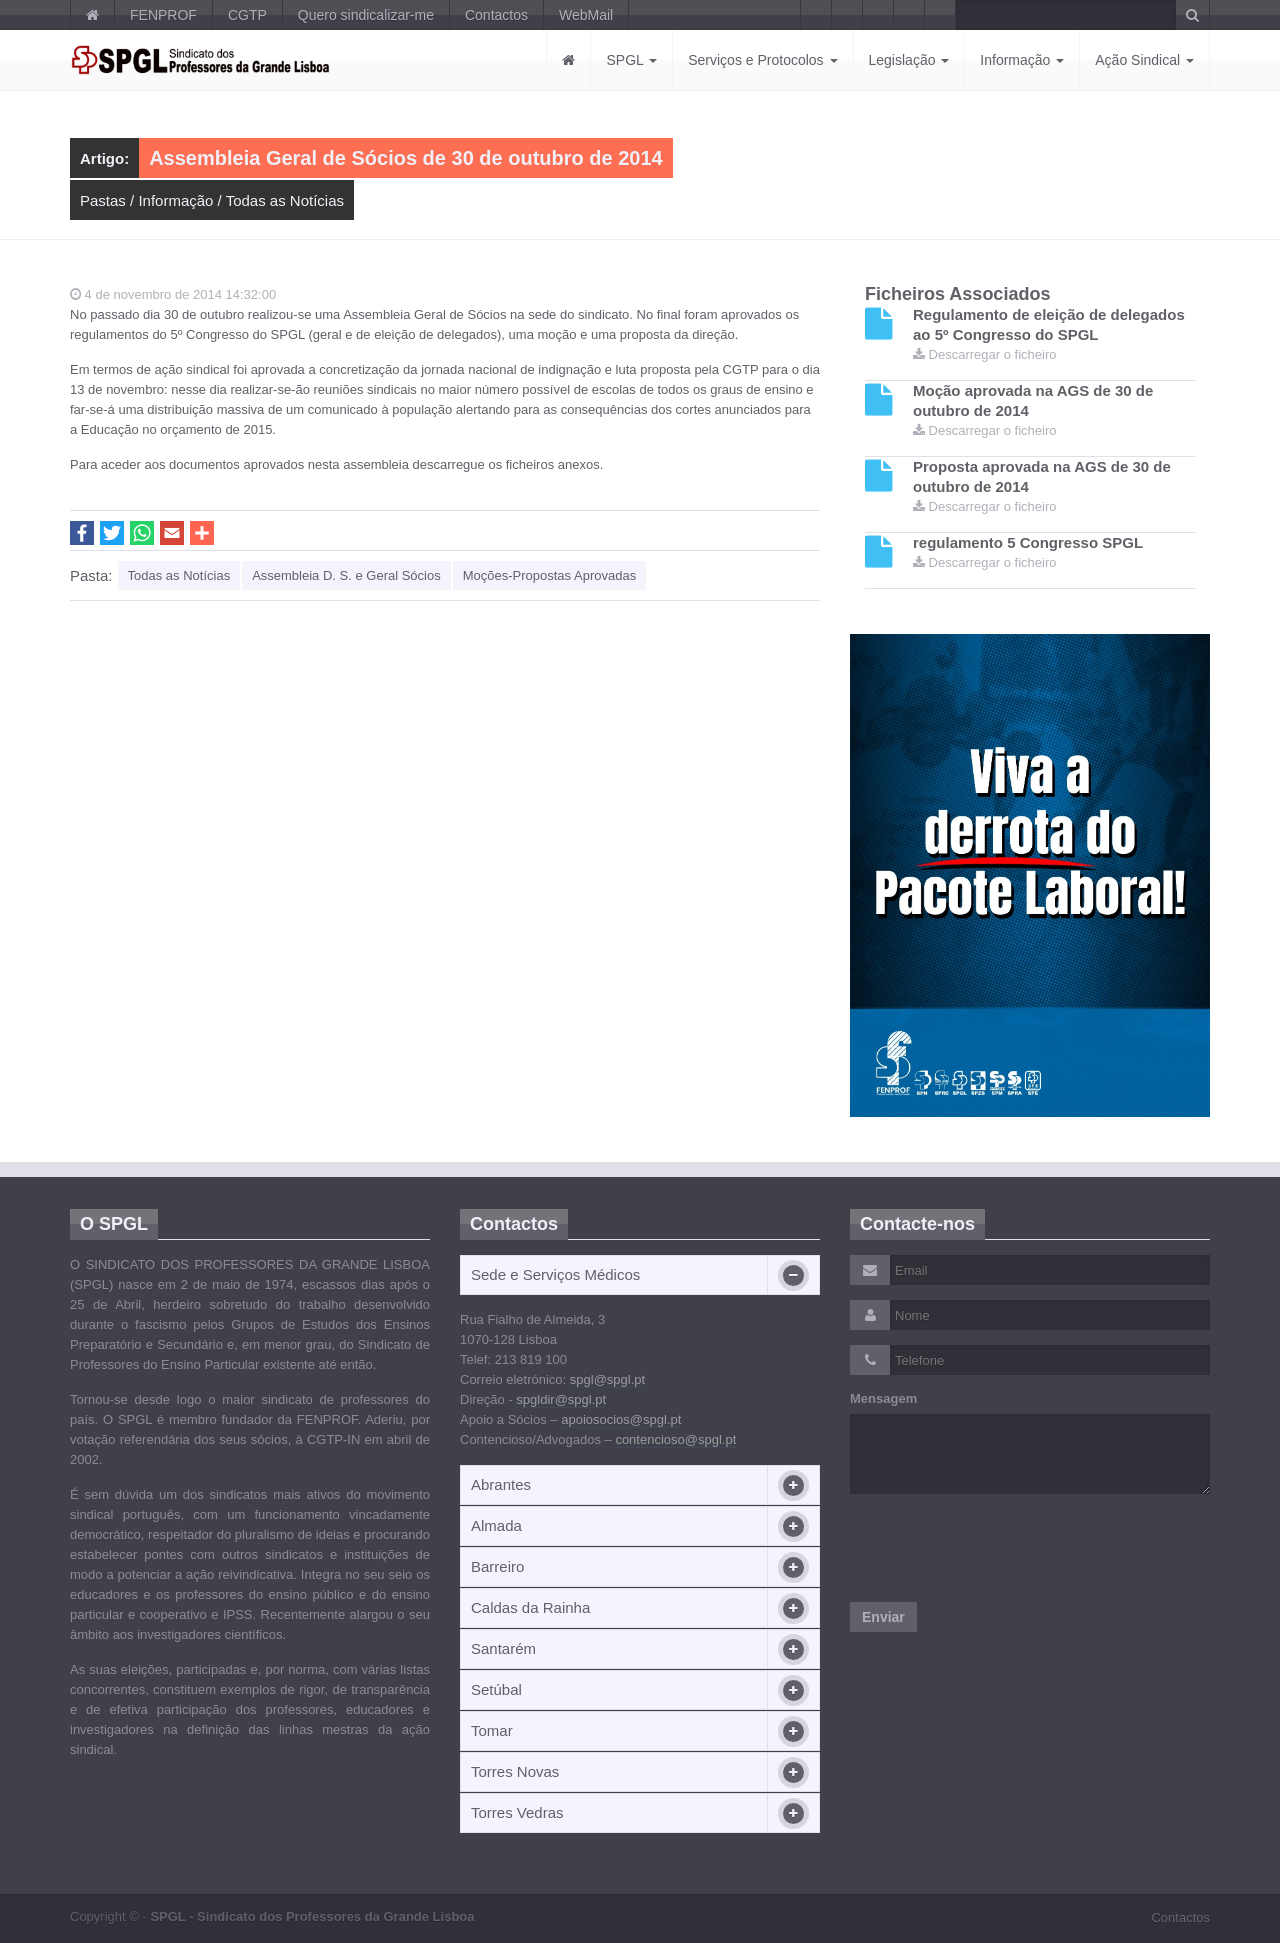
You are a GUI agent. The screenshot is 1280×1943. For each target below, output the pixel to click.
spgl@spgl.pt (607, 1379)
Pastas (103, 200)
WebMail (586, 15)
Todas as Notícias (285, 200)
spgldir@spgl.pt (561, 1399)
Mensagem (883, 1398)
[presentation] (1002, 1548)
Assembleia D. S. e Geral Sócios (346, 575)
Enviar (883, 1617)
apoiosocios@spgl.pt (621, 1419)
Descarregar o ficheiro (985, 354)
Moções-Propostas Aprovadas (549, 575)
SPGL (631, 60)
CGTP (247, 15)
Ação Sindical (1144, 60)
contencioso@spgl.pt (675, 1439)
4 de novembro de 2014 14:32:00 (173, 294)
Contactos (496, 15)
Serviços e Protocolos (762, 60)
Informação (1022, 60)
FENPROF (163, 15)
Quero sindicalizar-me (366, 15)
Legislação (909, 60)
